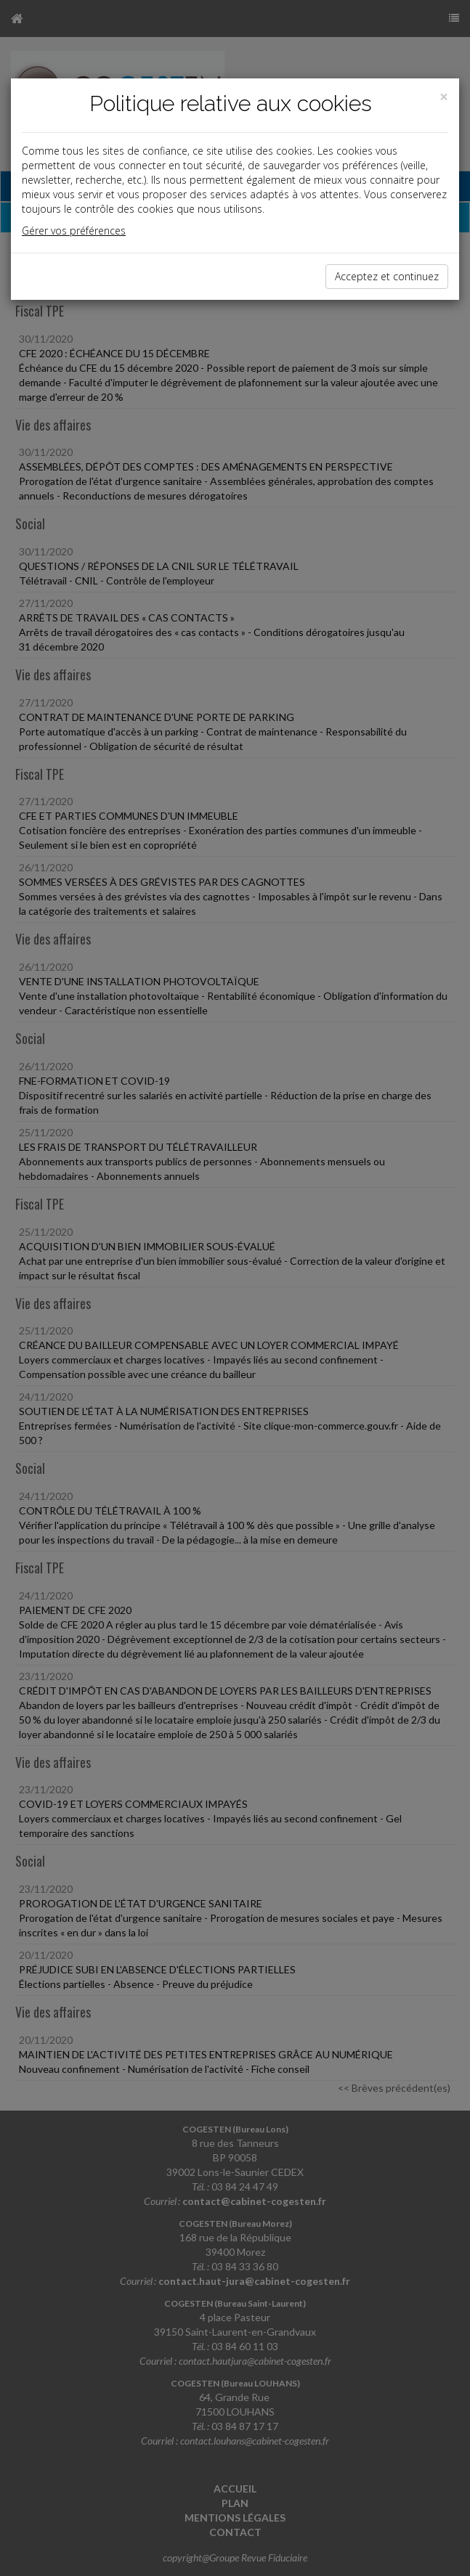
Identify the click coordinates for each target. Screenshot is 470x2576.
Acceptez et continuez (387, 276)
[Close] (443, 97)
